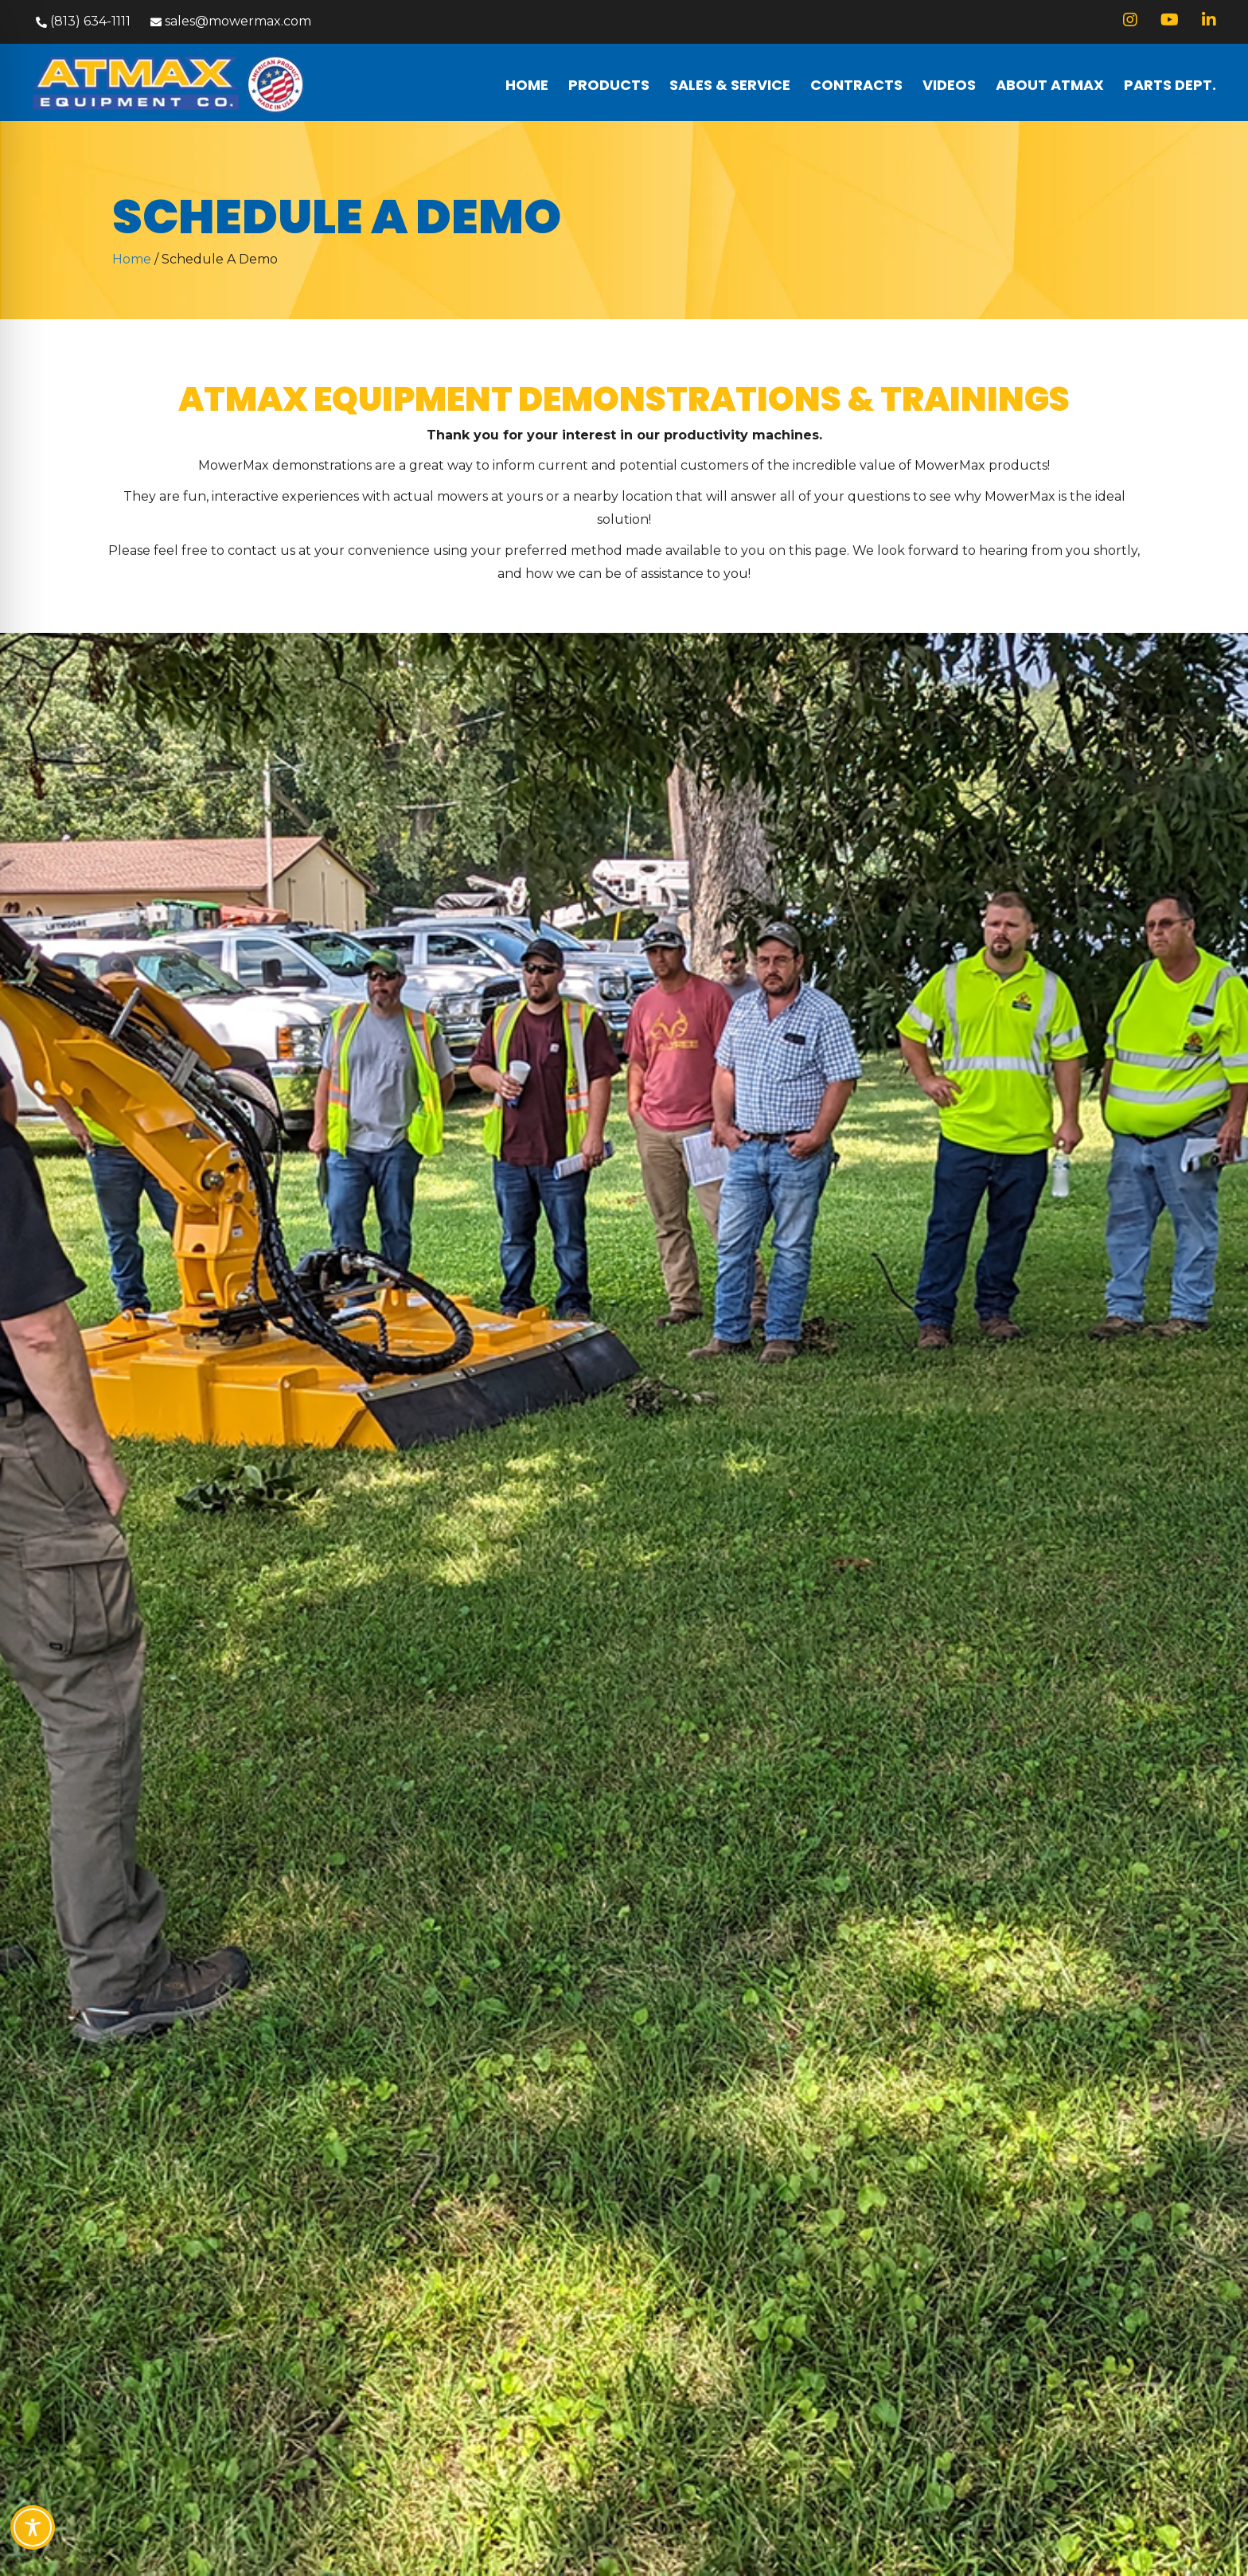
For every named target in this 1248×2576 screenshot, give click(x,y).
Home (131, 259)
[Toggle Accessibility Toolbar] (32, 2527)
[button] (81, 21)
